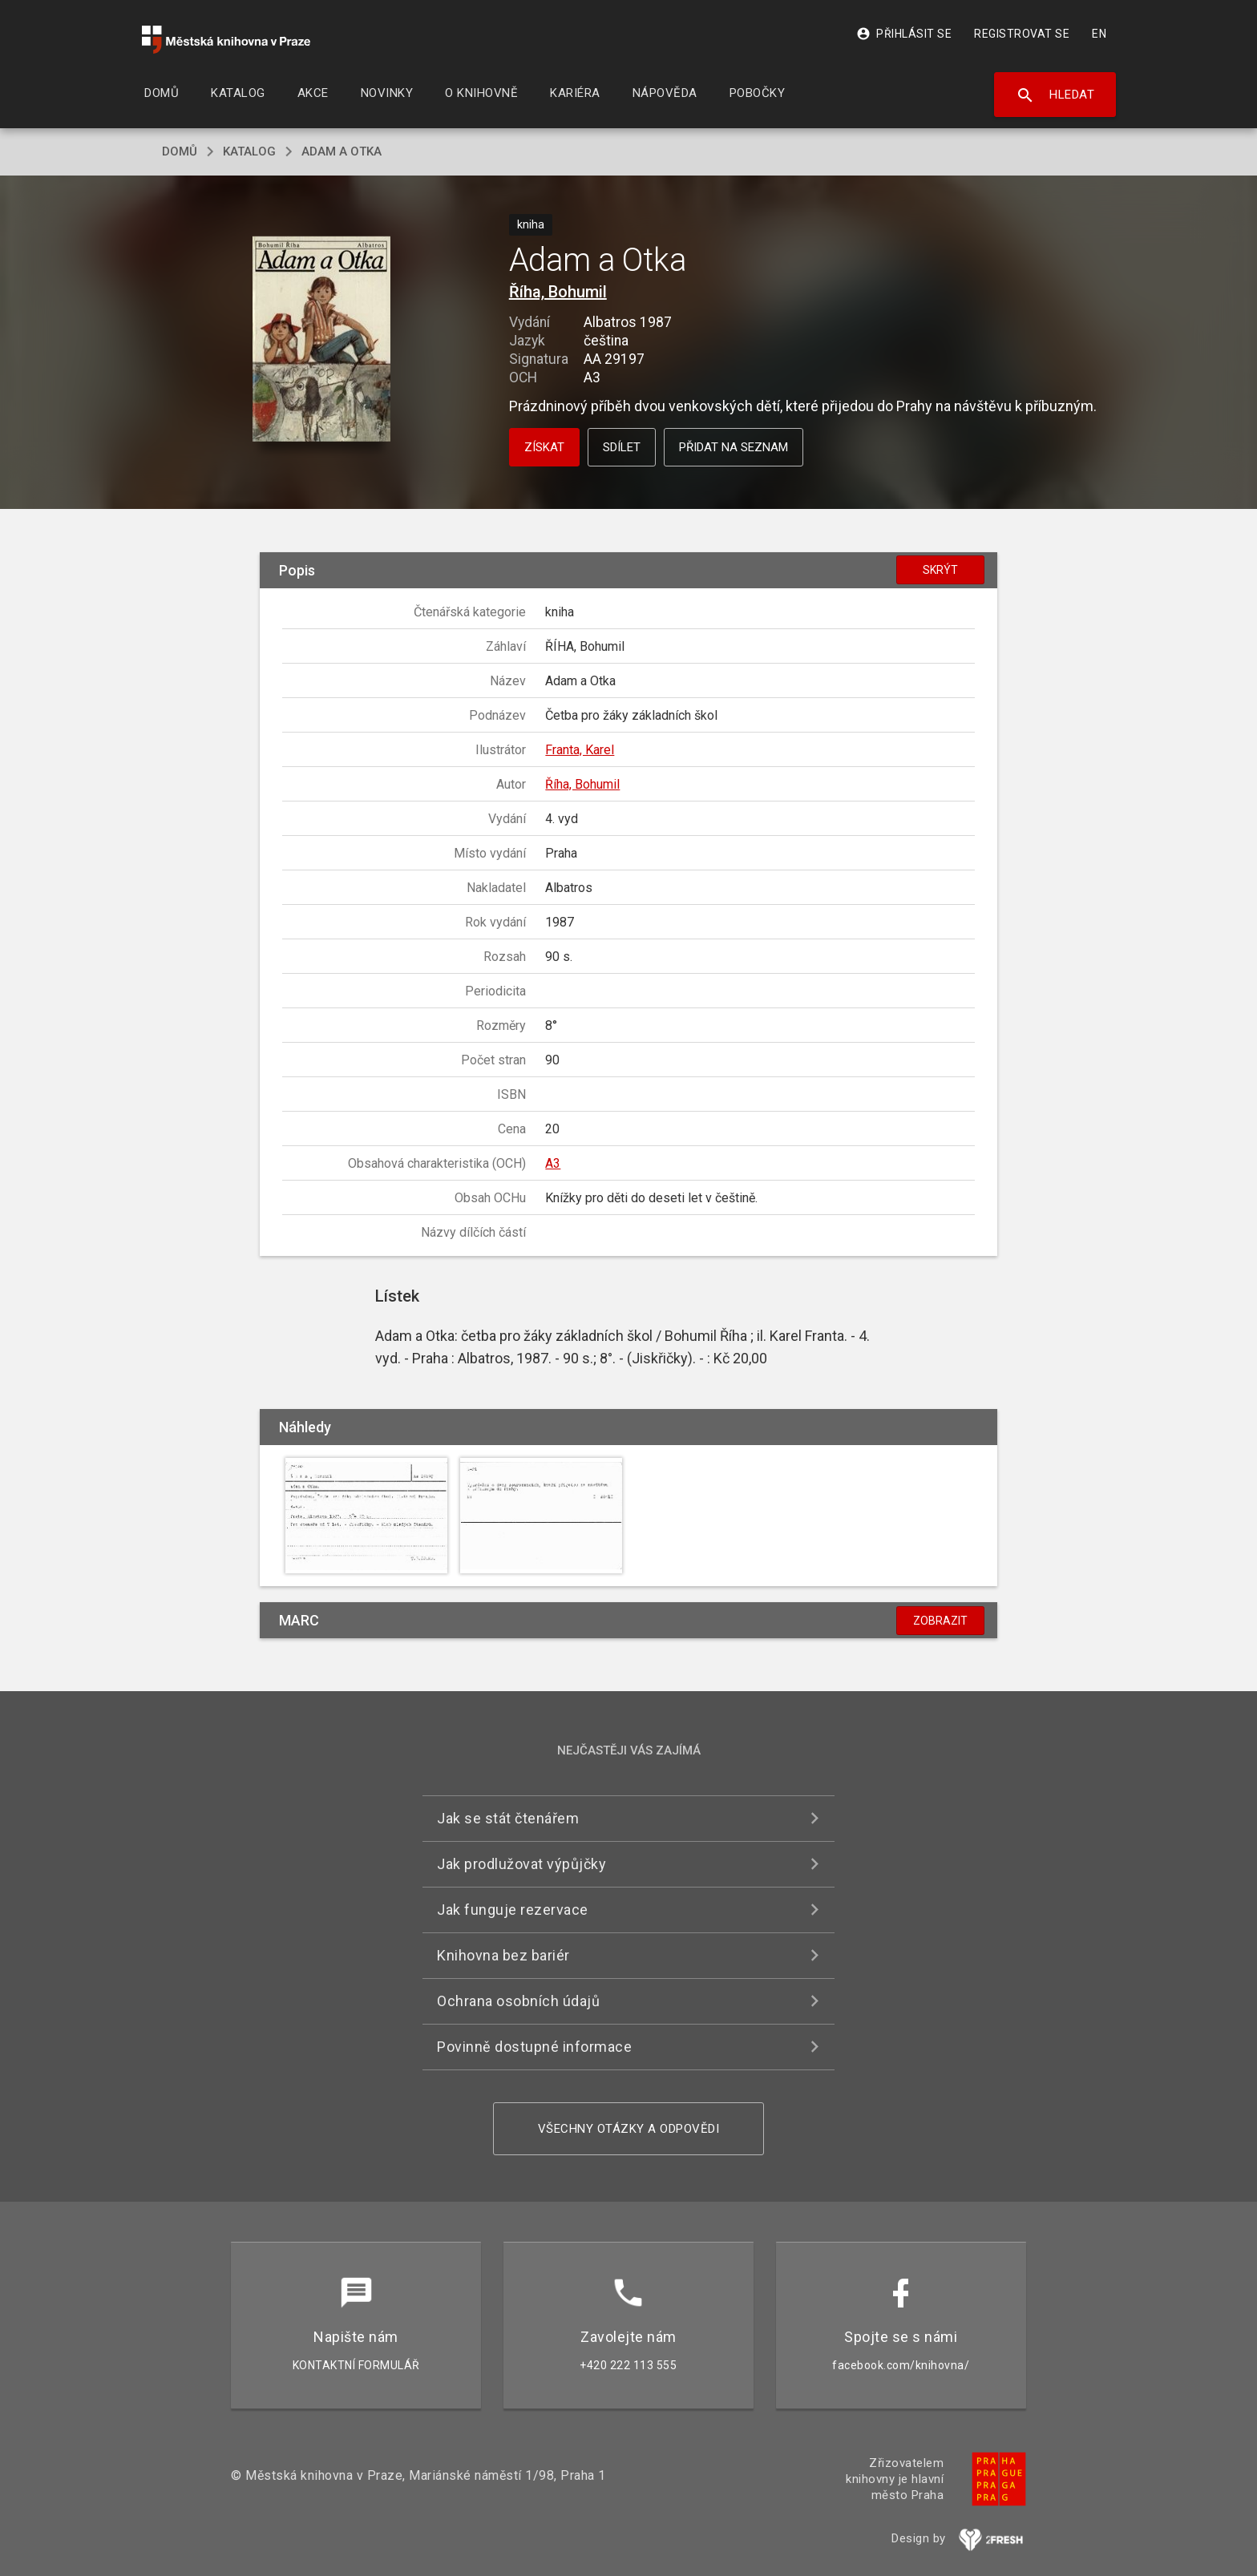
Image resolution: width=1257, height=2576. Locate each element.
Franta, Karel (579, 749)
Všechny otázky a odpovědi (629, 2129)
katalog (249, 151)
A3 (552, 1163)
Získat (544, 447)
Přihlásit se (904, 33)
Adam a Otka (341, 151)
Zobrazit (940, 1620)
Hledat (1055, 95)
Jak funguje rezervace (512, 1909)
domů (179, 151)
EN (1099, 33)
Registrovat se (1021, 33)
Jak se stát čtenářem (508, 1818)
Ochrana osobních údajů (518, 2001)
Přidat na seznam (733, 447)
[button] (322, 340)
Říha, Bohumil (558, 291)
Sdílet (622, 447)
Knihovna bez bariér (503, 1955)
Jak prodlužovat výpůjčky (521, 1863)
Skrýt (940, 569)
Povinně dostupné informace (534, 2046)
